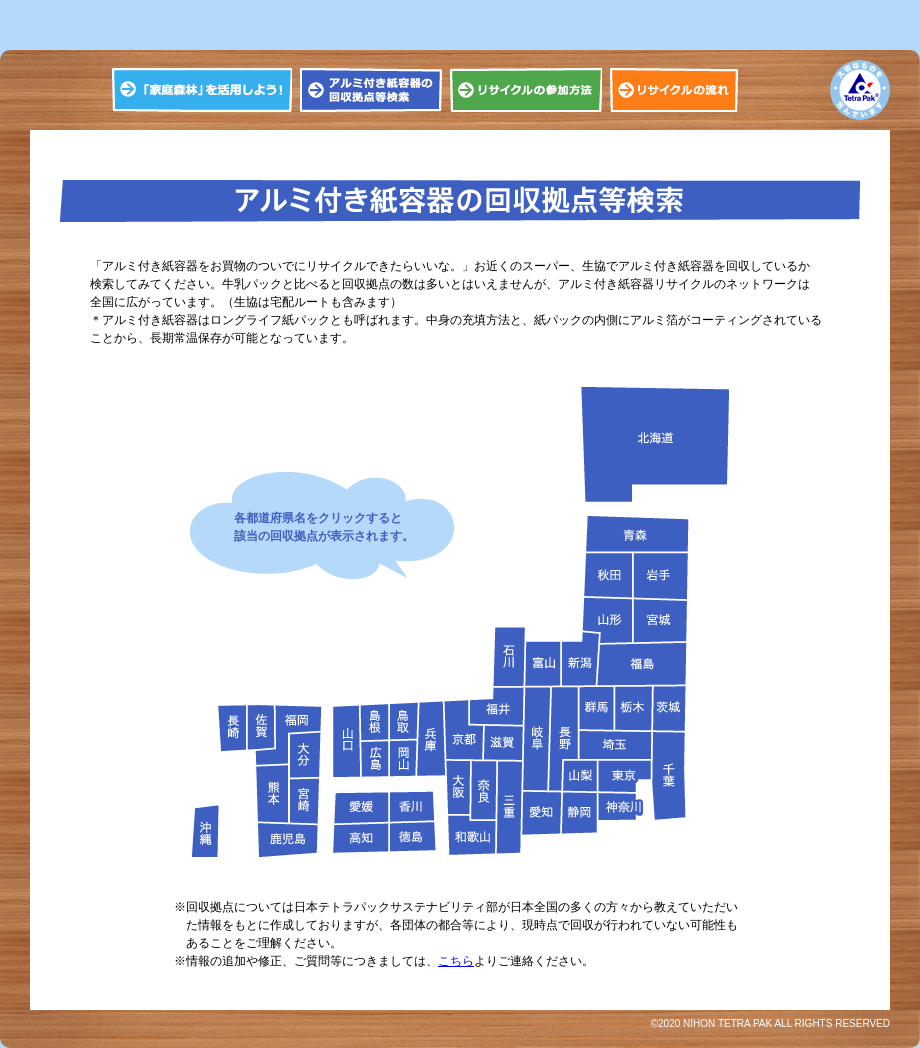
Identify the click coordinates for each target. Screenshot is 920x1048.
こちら (456, 961)
